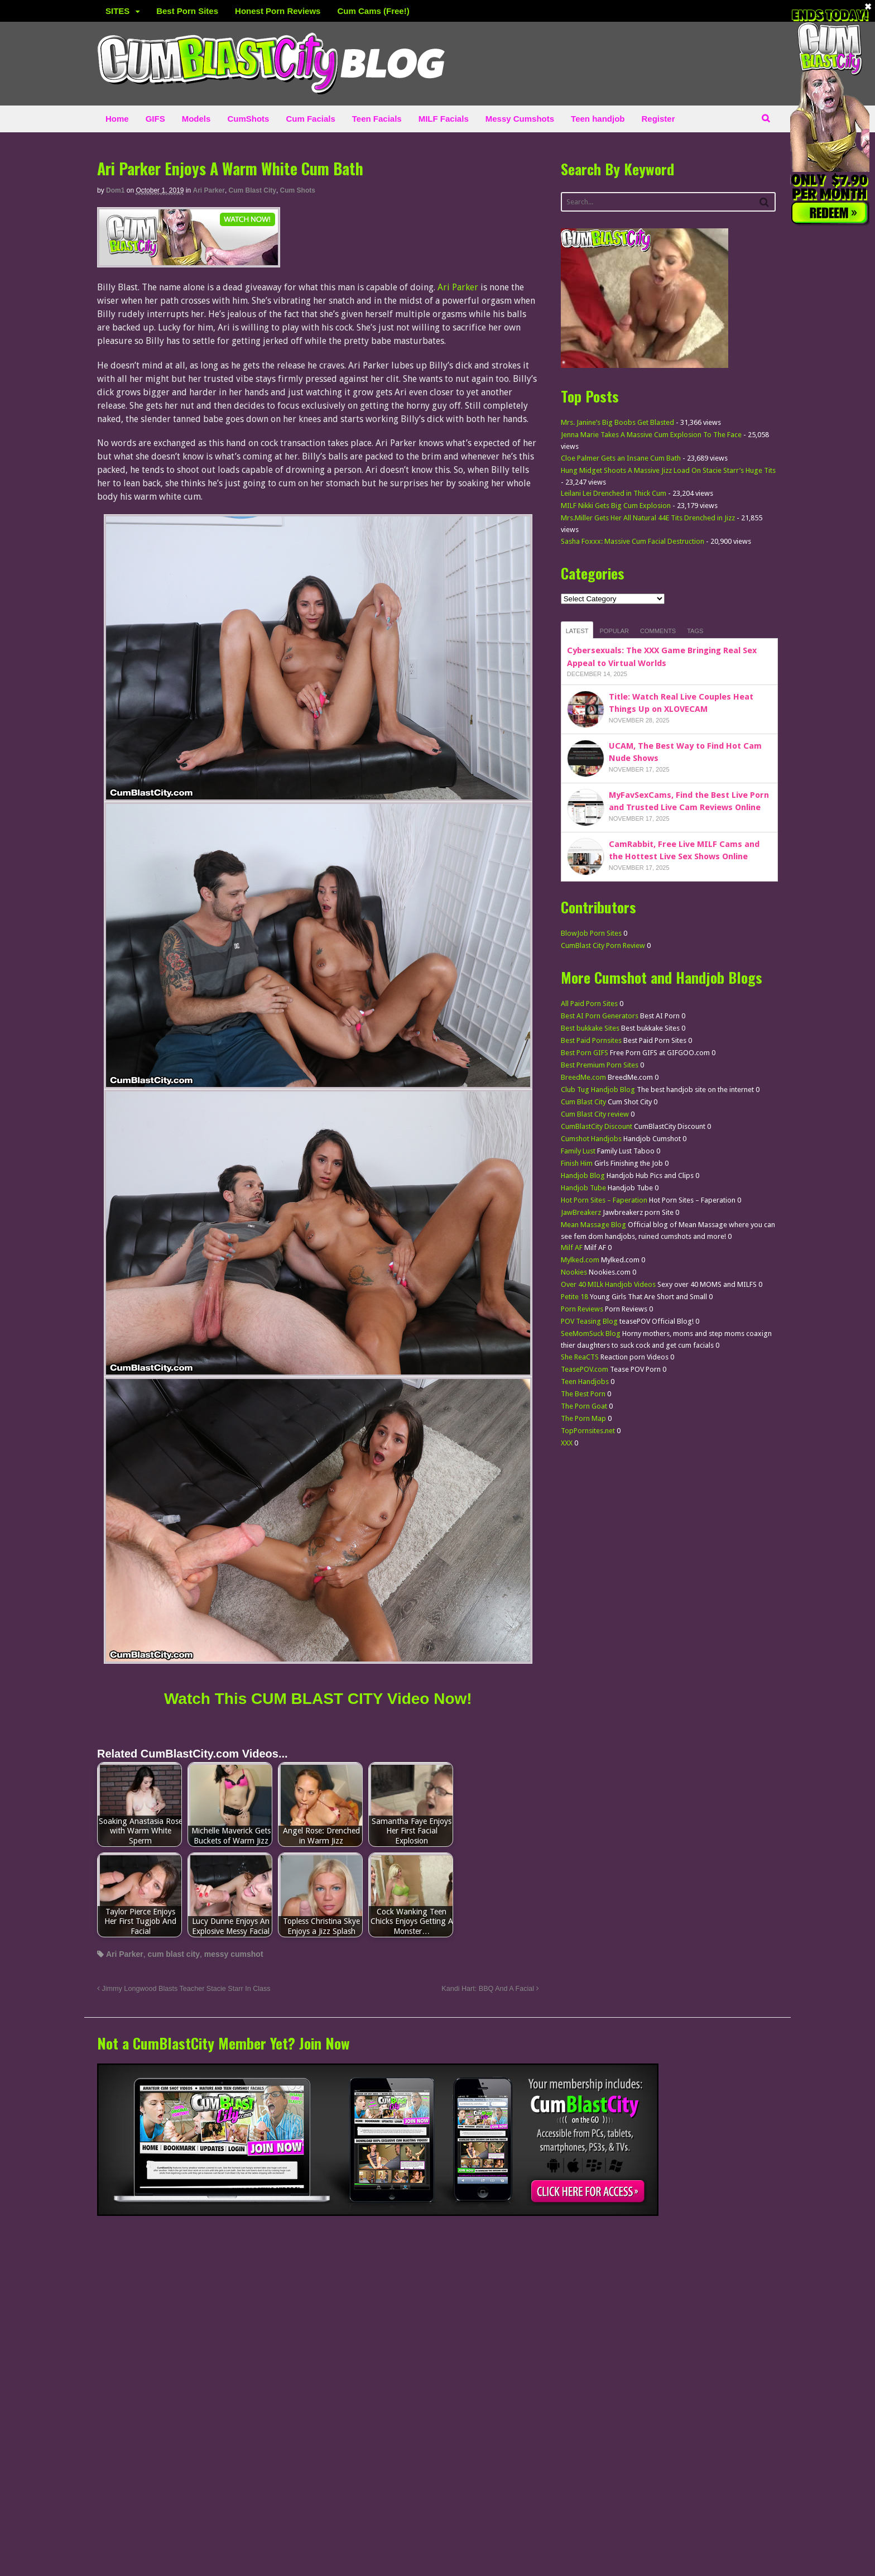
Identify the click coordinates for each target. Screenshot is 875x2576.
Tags (695, 631)
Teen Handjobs (585, 1381)
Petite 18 (574, 1296)
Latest (577, 631)
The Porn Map (583, 1418)
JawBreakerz (581, 1212)
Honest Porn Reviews (277, 11)
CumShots (248, 118)
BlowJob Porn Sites (591, 933)
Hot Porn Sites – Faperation (604, 1200)
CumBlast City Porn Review (603, 945)
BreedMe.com (583, 1077)
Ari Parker (209, 190)
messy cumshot (233, 1954)
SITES (117, 11)
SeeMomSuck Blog (591, 1333)
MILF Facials (444, 118)
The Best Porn (583, 1394)
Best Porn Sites (187, 11)
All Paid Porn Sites (589, 1003)
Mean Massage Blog (593, 1224)
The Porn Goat (584, 1406)
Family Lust (578, 1151)
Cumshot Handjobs (591, 1138)
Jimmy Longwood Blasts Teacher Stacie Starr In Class (184, 1989)
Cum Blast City (252, 190)
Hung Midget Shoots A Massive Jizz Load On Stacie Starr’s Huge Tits (668, 470)
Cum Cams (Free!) (373, 11)
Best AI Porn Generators (599, 1016)
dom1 (115, 190)
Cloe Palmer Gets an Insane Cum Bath (621, 458)
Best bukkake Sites (590, 1028)
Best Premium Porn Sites (599, 1065)
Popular (614, 631)
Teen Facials (377, 118)
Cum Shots (297, 190)
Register (658, 118)
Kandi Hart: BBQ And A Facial (490, 1989)
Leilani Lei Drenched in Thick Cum (613, 493)
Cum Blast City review (595, 1114)
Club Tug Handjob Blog (598, 1089)
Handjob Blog (583, 1175)
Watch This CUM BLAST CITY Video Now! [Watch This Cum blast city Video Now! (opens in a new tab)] (318, 1698)
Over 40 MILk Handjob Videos (608, 1284)
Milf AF (572, 1247)
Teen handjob (597, 118)
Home (117, 118)
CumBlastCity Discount (596, 1126)
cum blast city (174, 1954)
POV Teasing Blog (589, 1321)
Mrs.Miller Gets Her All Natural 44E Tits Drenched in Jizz (648, 518)
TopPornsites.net (588, 1430)
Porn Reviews (582, 1309)
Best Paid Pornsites (591, 1040)
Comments (658, 631)
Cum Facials (310, 118)
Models (196, 118)
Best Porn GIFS (584, 1052)
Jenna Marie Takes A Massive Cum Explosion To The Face (651, 434)
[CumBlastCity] (188, 260)
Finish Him (577, 1163)
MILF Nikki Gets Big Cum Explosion (616, 505)
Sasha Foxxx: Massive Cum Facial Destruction (632, 541)
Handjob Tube (583, 1188)
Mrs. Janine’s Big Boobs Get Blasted (617, 422)
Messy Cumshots (519, 118)
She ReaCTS (580, 1357)
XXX (567, 1443)
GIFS (155, 118)
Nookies (574, 1272)
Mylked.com (580, 1260)
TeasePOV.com (584, 1369)
